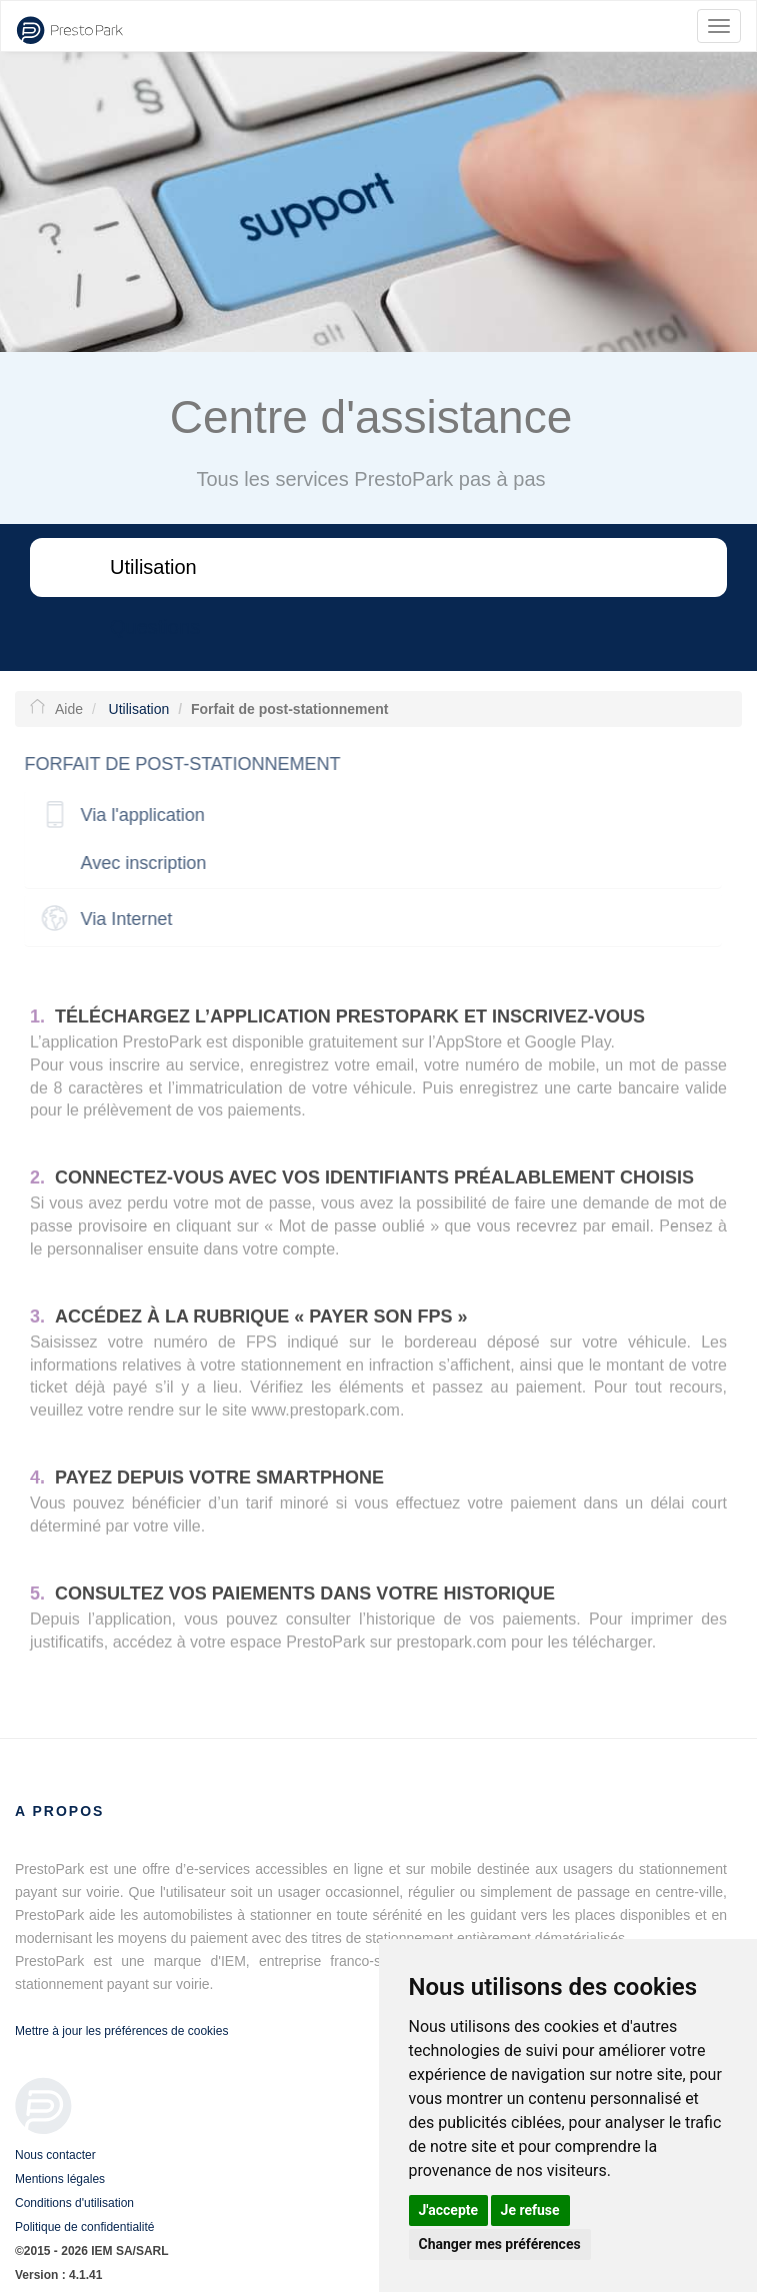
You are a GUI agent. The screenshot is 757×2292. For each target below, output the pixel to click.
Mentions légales (60, 2179)
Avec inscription (139, 863)
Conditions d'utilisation (74, 2203)
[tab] (368, 815)
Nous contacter (55, 2155)
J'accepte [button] (449, 2210)
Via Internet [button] (122, 919)
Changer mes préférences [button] (500, 2244)
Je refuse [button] (530, 2210)
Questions (155, 627)
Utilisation (153, 567)
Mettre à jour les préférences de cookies (121, 2031)
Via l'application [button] (138, 815)
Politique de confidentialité (84, 2227)
